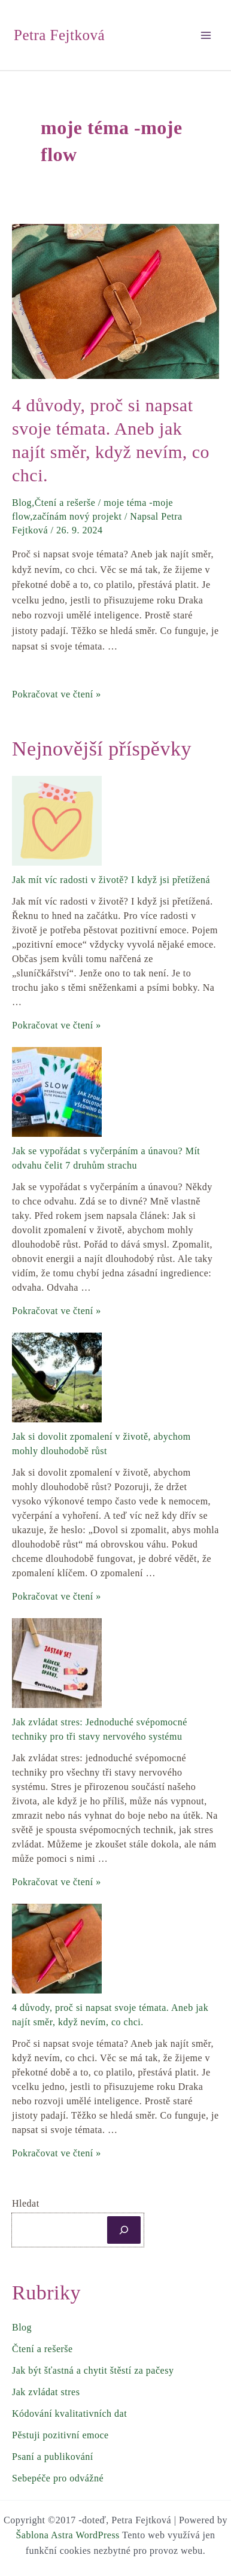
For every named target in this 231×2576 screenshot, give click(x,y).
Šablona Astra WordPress (67, 2535)
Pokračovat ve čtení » (56, 694)
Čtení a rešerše (65, 502)
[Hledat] (124, 2230)
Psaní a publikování (52, 2456)
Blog (22, 502)
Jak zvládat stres (46, 2392)
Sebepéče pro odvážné (58, 2478)
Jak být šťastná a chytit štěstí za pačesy (93, 2370)
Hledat (25, 2203)
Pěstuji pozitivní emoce (60, 2435)
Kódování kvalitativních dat (69, 2413)
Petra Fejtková (59, 35)
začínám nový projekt (77, 516)
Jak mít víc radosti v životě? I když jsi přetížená (111, 880)
